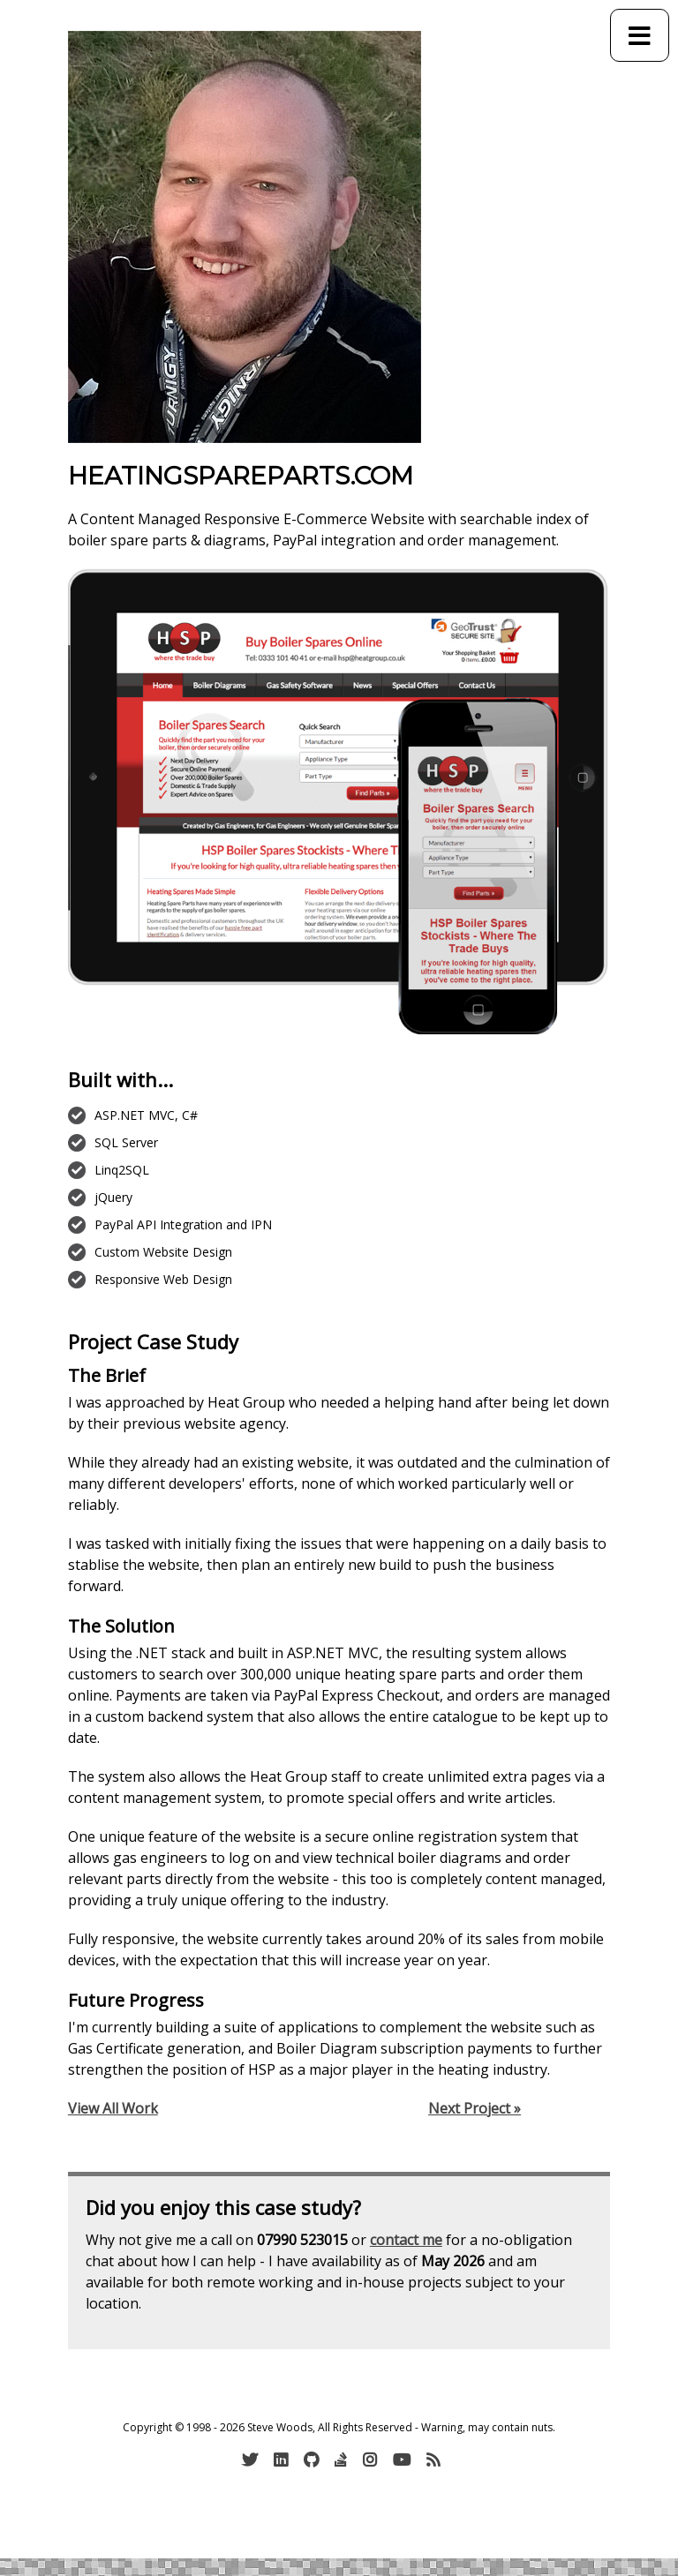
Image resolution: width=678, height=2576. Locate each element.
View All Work (113, 2108)
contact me (406, 2239)
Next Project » (474, 2108)
